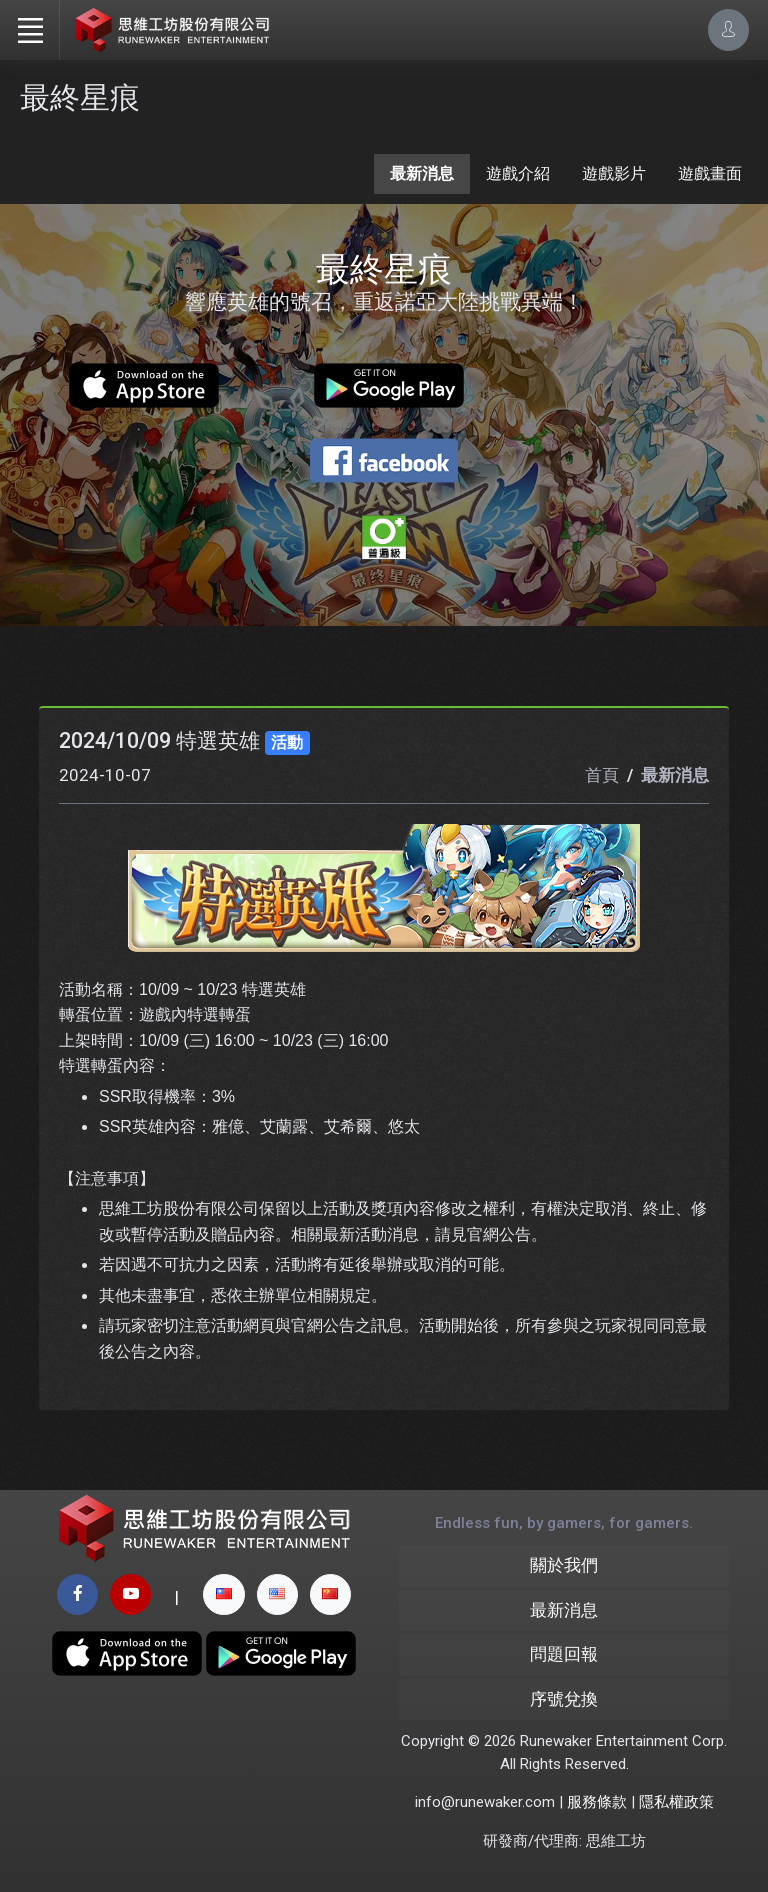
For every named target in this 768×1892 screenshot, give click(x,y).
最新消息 (422, 173)
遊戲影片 (614, 173)
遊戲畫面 (710, 173)
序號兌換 (564, 1699)
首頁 (602, 775)
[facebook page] (77, 1594)
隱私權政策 (676, 1802)
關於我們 (564, 1565)
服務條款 (597, 1802)
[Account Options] (728, 29)
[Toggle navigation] (30, 30)
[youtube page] (130, 1594)
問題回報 (564, 1654)
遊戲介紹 (518, 173)
